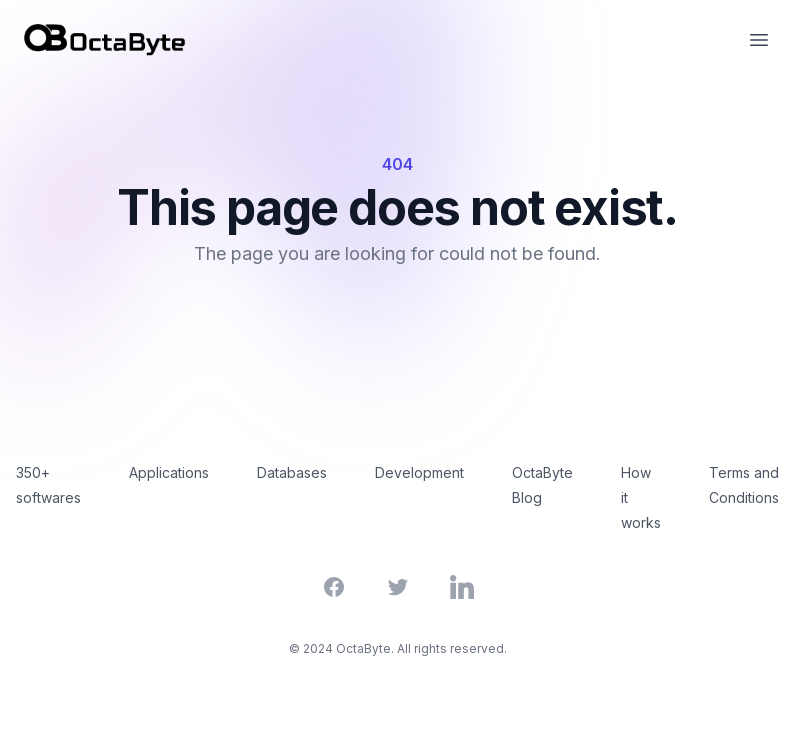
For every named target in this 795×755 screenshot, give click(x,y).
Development (419, 472)
